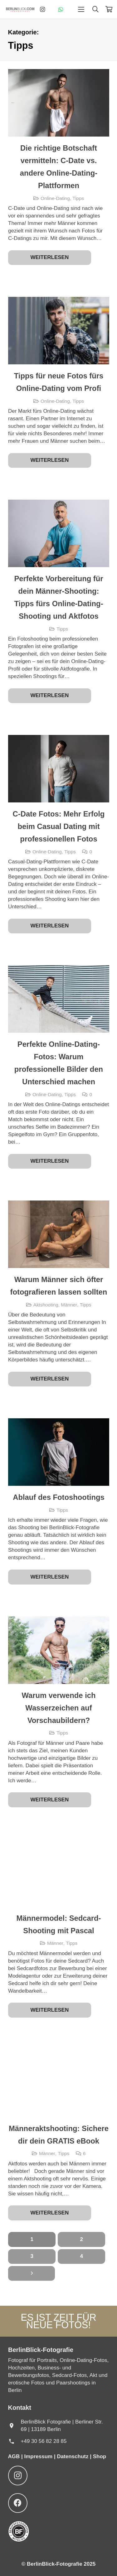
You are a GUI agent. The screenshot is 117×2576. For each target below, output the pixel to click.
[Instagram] (42, 9)
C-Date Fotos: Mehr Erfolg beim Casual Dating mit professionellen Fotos (58, 826)
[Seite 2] (81, 2239)
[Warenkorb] (109, 9)
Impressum (38, 2456)
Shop (99, 2456)
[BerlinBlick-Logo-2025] (20, 9)
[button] (81, 9)
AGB (15, 2456)
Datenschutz (73, 2456)
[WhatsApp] (60, 9)
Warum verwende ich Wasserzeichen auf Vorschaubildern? (58, 1707)
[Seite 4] (81, 2256)
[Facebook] (18, 2503)
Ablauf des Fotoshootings (58, 1497)
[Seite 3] (32, 2256)
